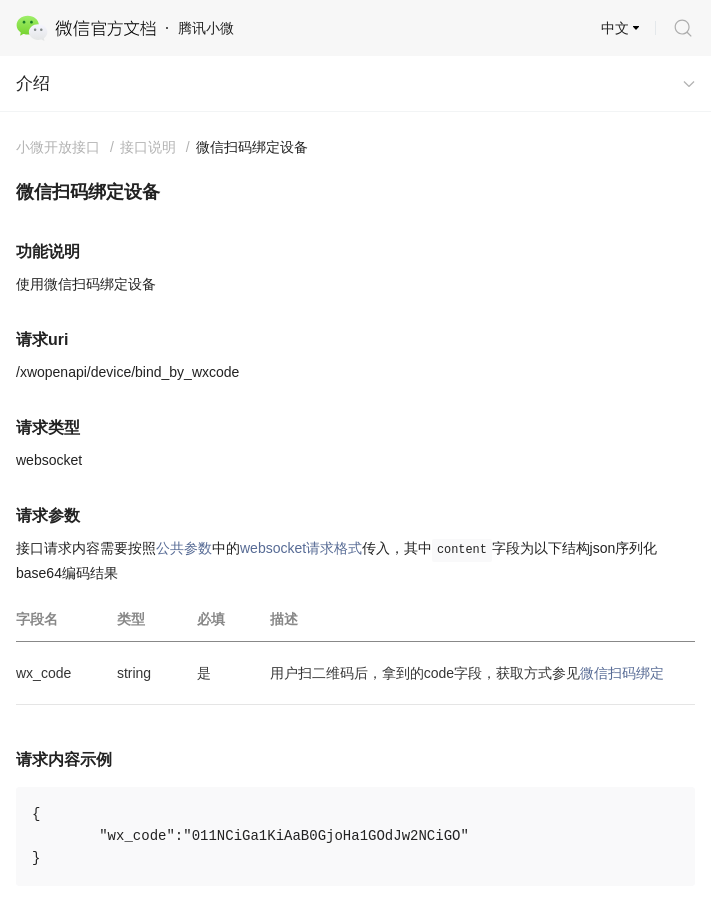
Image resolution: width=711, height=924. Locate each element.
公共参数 (184, 548)
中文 (615, 28)
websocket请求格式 (301, 548)
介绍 (33, 83)
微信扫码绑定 (622, 673)
